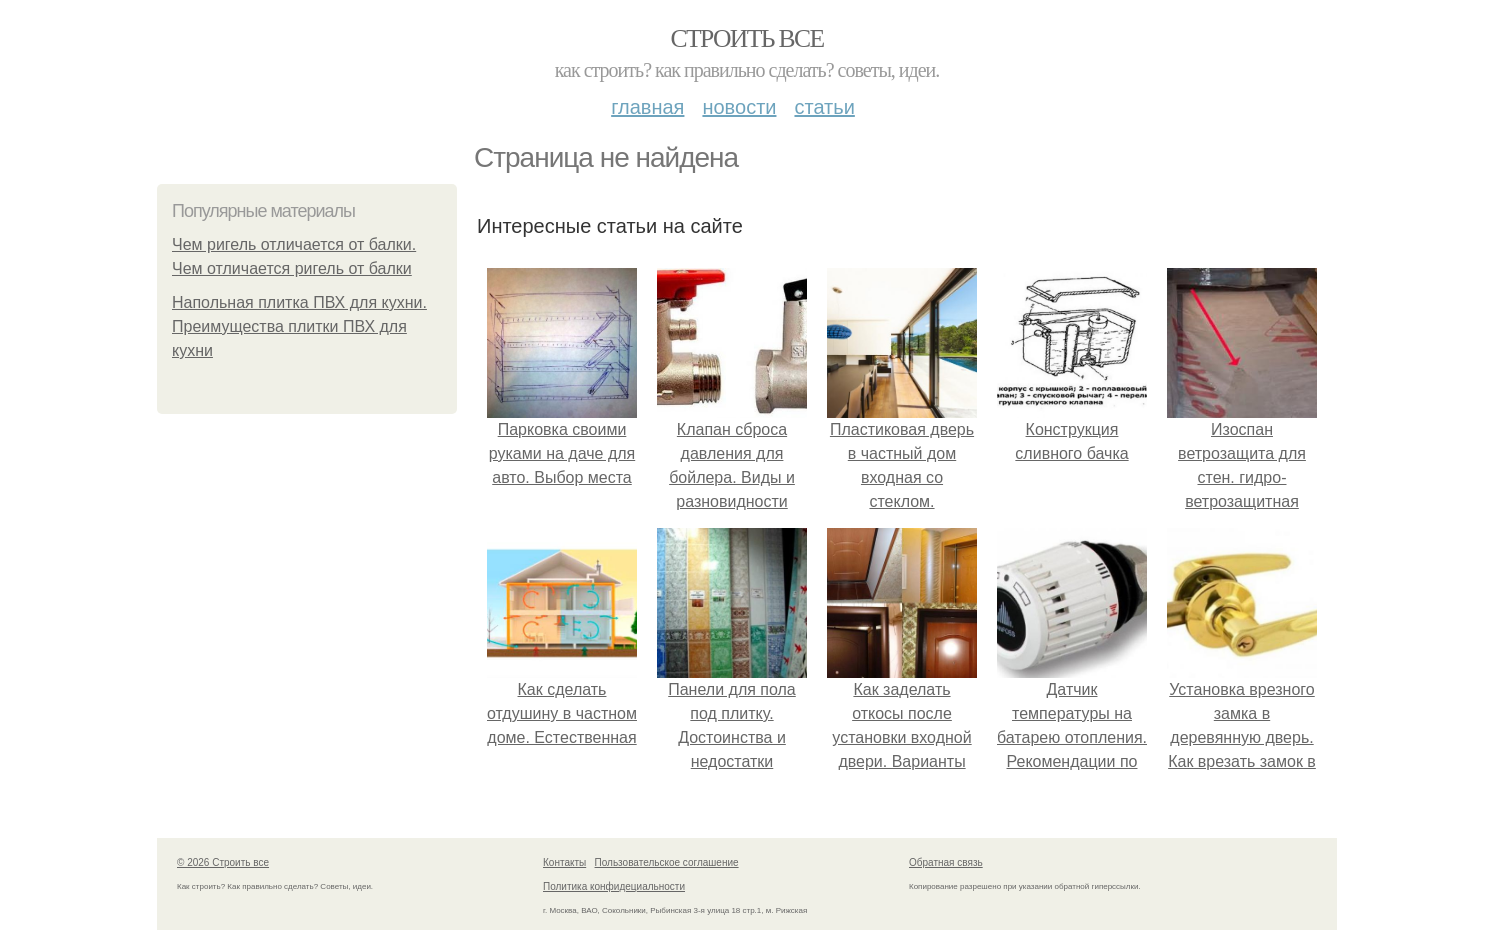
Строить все (746, 38)
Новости (739, 107)
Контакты (564, 862)
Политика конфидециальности (614, 886)
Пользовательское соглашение (667, 862)
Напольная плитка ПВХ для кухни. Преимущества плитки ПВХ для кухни (299, 326)
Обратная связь (946, 862)
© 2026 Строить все (223, 862)
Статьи (824, 107)
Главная (647, 107)
